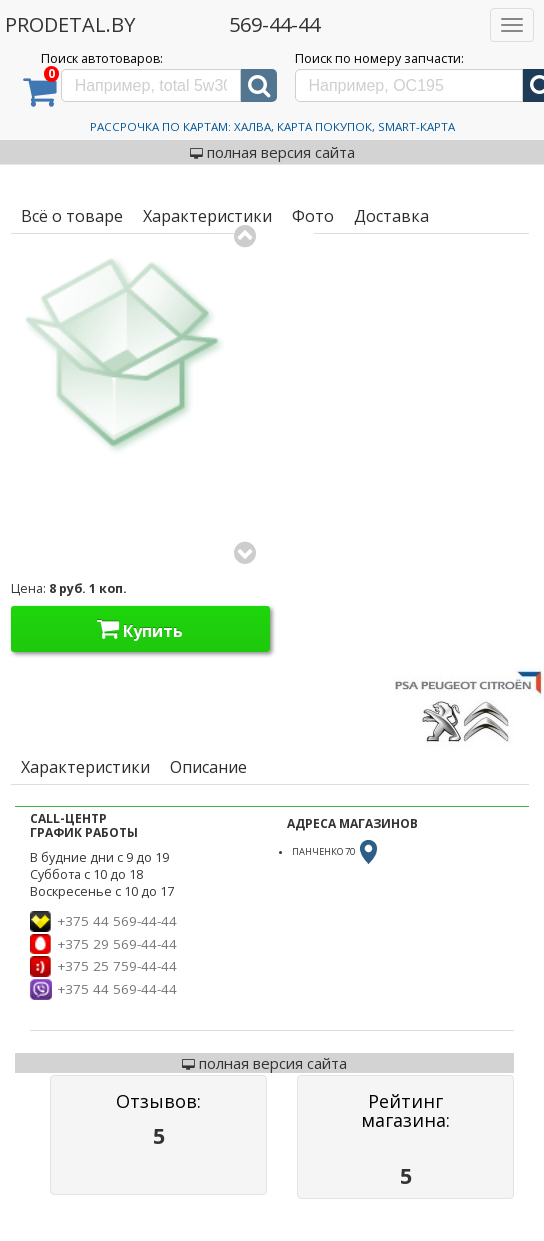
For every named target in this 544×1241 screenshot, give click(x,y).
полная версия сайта (272, 152)
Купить (140, 629)
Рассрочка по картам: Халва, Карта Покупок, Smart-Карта (272, 126)
